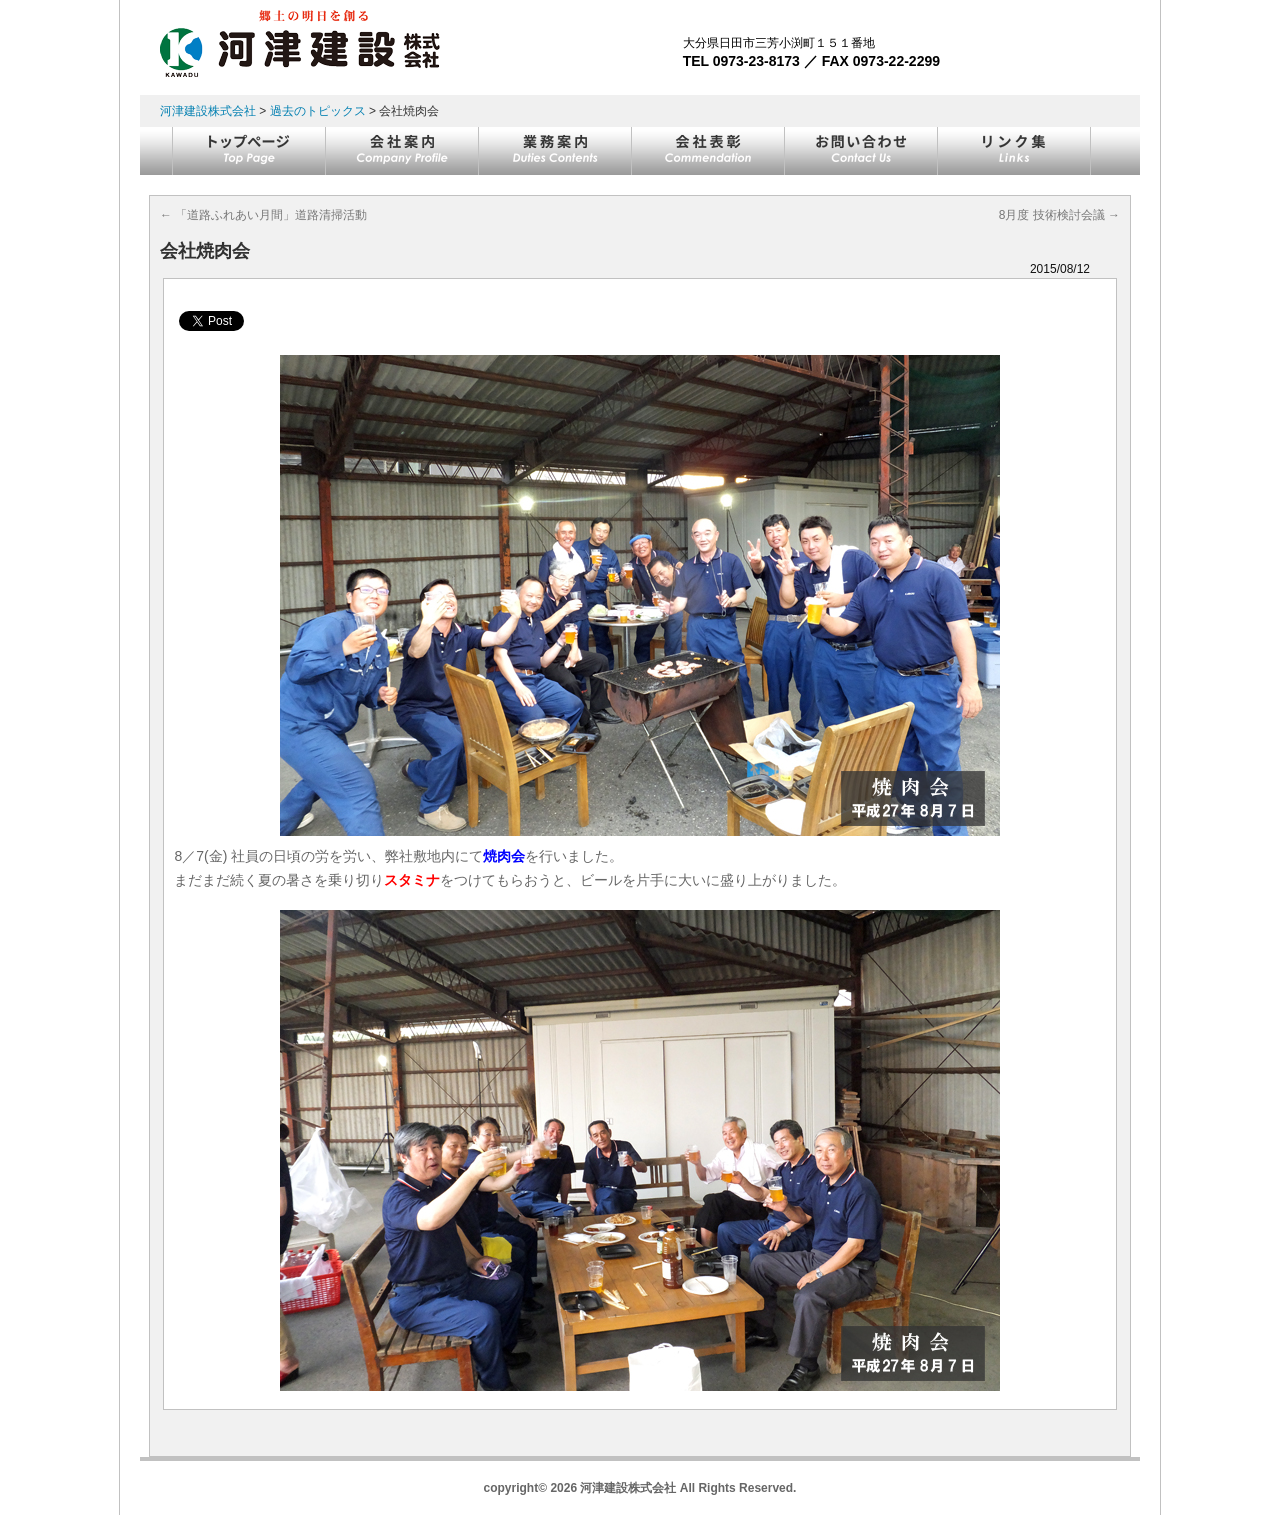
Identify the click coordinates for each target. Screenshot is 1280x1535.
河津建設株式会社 (208, 111)
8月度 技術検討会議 (1059, 215)
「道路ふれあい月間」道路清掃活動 (263, 215)
